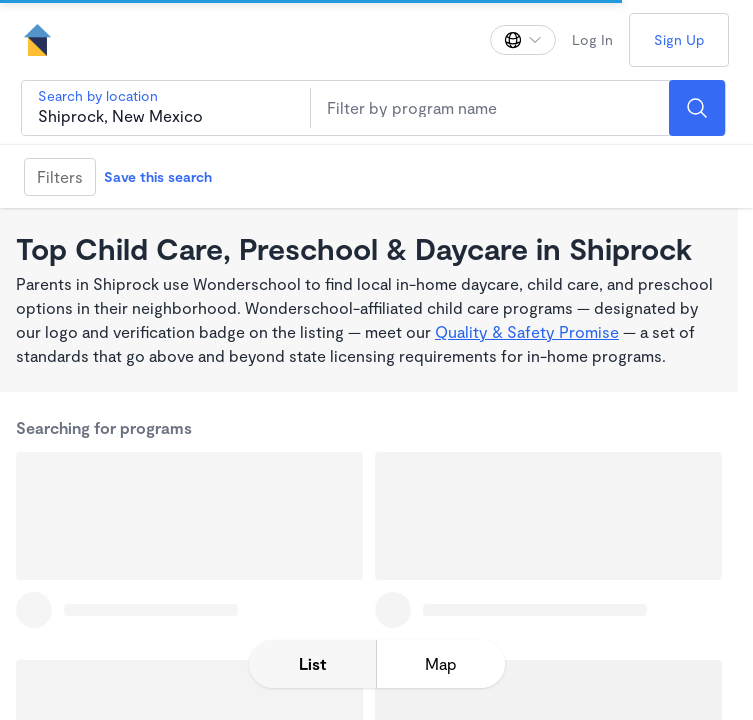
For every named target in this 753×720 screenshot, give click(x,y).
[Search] (697, 108)
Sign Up (679, 39)
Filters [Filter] (60, 176)
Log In (592, 39)
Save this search (158, 176)
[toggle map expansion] (441, 664)
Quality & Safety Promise (527, 331)
